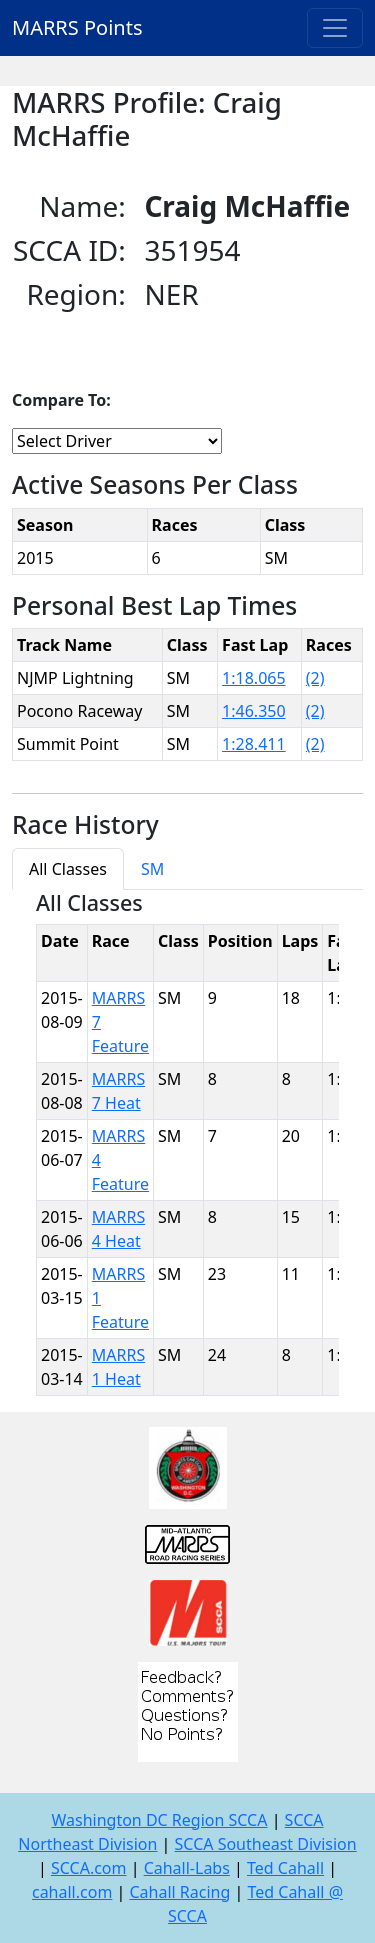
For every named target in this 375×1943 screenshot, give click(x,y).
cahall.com (72, 1892)
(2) (315, 678)
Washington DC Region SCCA (159, 1820)
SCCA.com (89, 1868)
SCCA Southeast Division (266, 1844)
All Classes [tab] (68, 869)
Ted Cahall (285, 1868)
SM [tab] (152, 869)
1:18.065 (254, 678)
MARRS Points (77, 27)
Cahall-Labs (187, 1868)
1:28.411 (254, 744)
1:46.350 (254, 711)
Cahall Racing (179, 1892)
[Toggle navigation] (335, 28)
